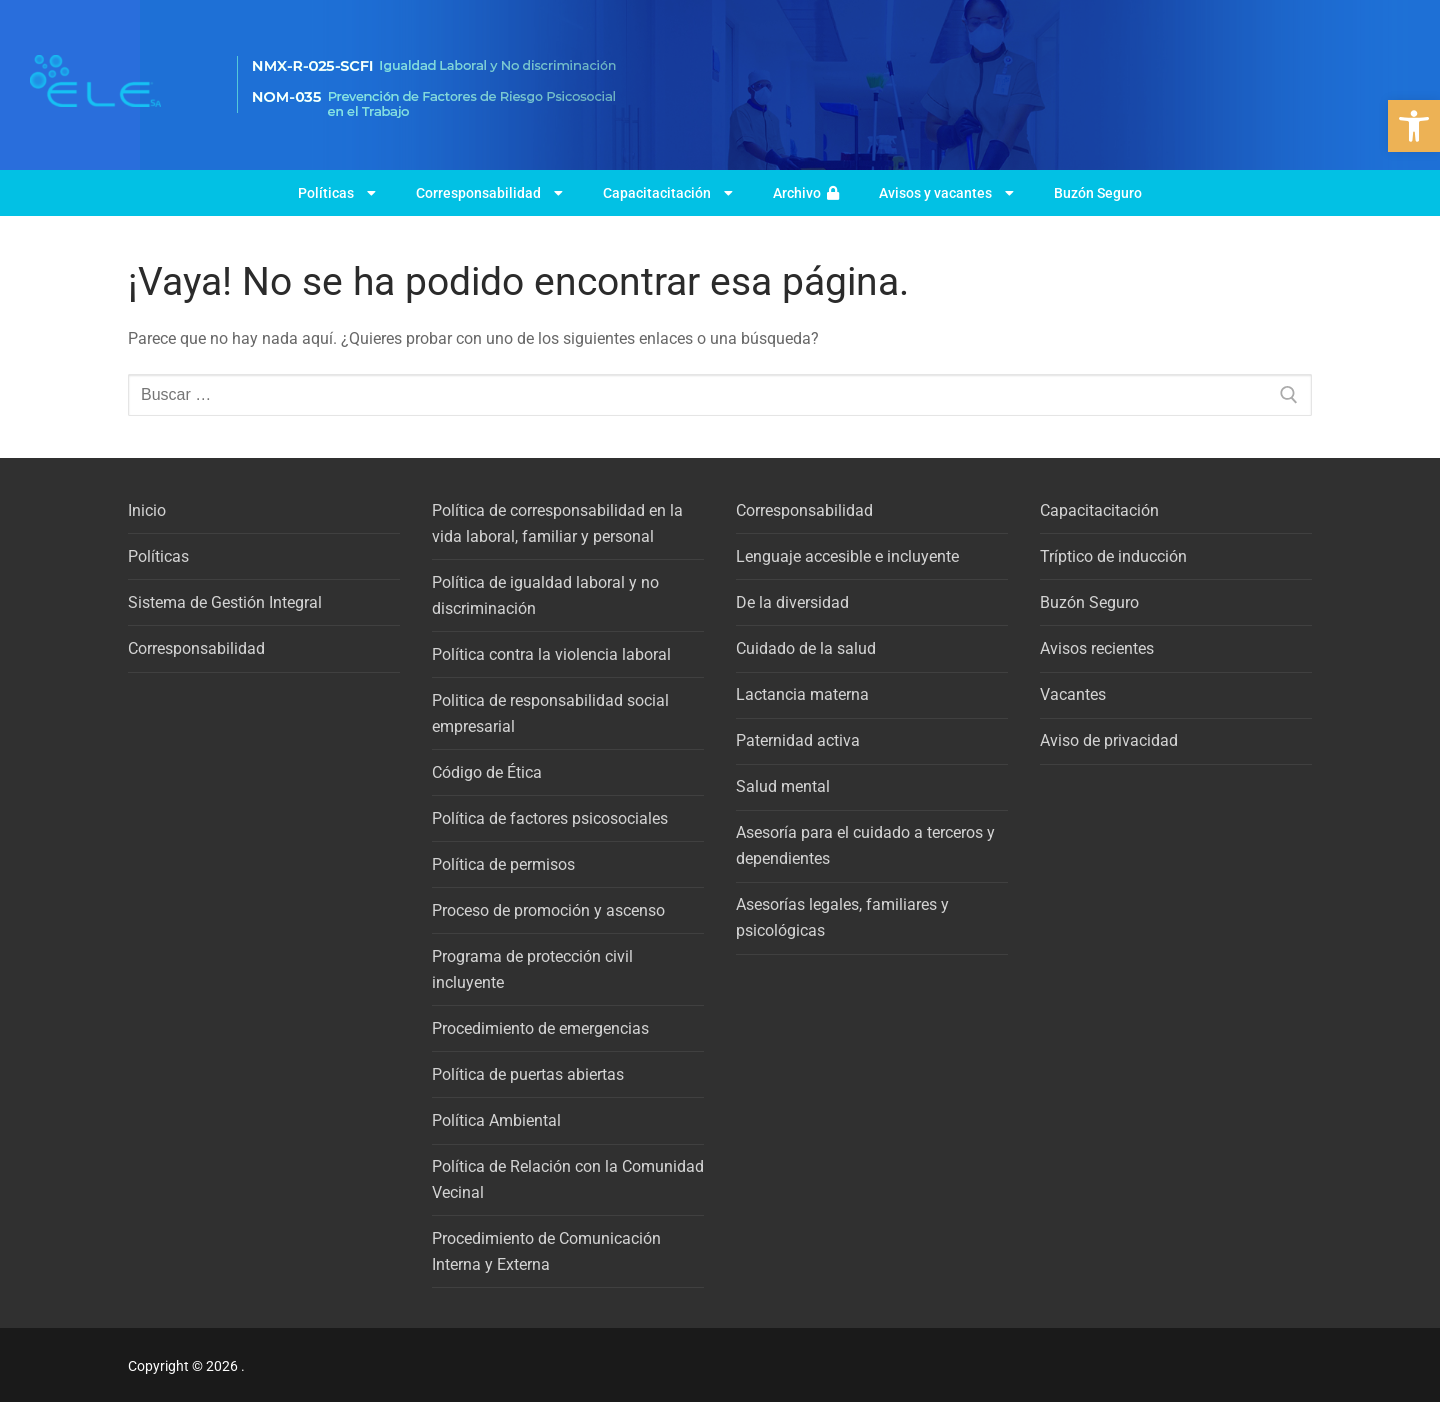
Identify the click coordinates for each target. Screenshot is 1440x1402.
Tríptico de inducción (1113, 556)
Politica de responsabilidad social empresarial (550, 713)
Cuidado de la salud (806, 648)
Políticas (337, 193)
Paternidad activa (798, 740)
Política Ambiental (496, 1120)
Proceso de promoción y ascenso (548, 910)
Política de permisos (503, 864)
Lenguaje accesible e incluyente (847, 556)
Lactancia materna (802, 694)
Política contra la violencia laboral (551, 654)
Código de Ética (487, 772)
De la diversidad (792, 602)
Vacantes (1073, 694)
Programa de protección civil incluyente (532, 969)
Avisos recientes (1097, 648)
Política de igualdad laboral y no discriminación (545, 595)
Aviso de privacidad (1109, 740)
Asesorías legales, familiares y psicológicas (842, 917)
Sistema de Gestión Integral (225, 602)
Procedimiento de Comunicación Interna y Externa (546, 1251)
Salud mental (783, 786)
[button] (1414, 126)
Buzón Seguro (1098, 193)
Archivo (806, 193)
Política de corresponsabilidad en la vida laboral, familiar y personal (557, 523)
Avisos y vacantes (946, 193)
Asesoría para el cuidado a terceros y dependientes (865, 845)
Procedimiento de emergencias (540, 1028)
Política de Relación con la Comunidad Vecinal (568, 1179)
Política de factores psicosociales (550, 818)
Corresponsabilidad (489, 193)
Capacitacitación (668, 193)
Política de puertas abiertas (528, 1074)
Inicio (147, 510)
